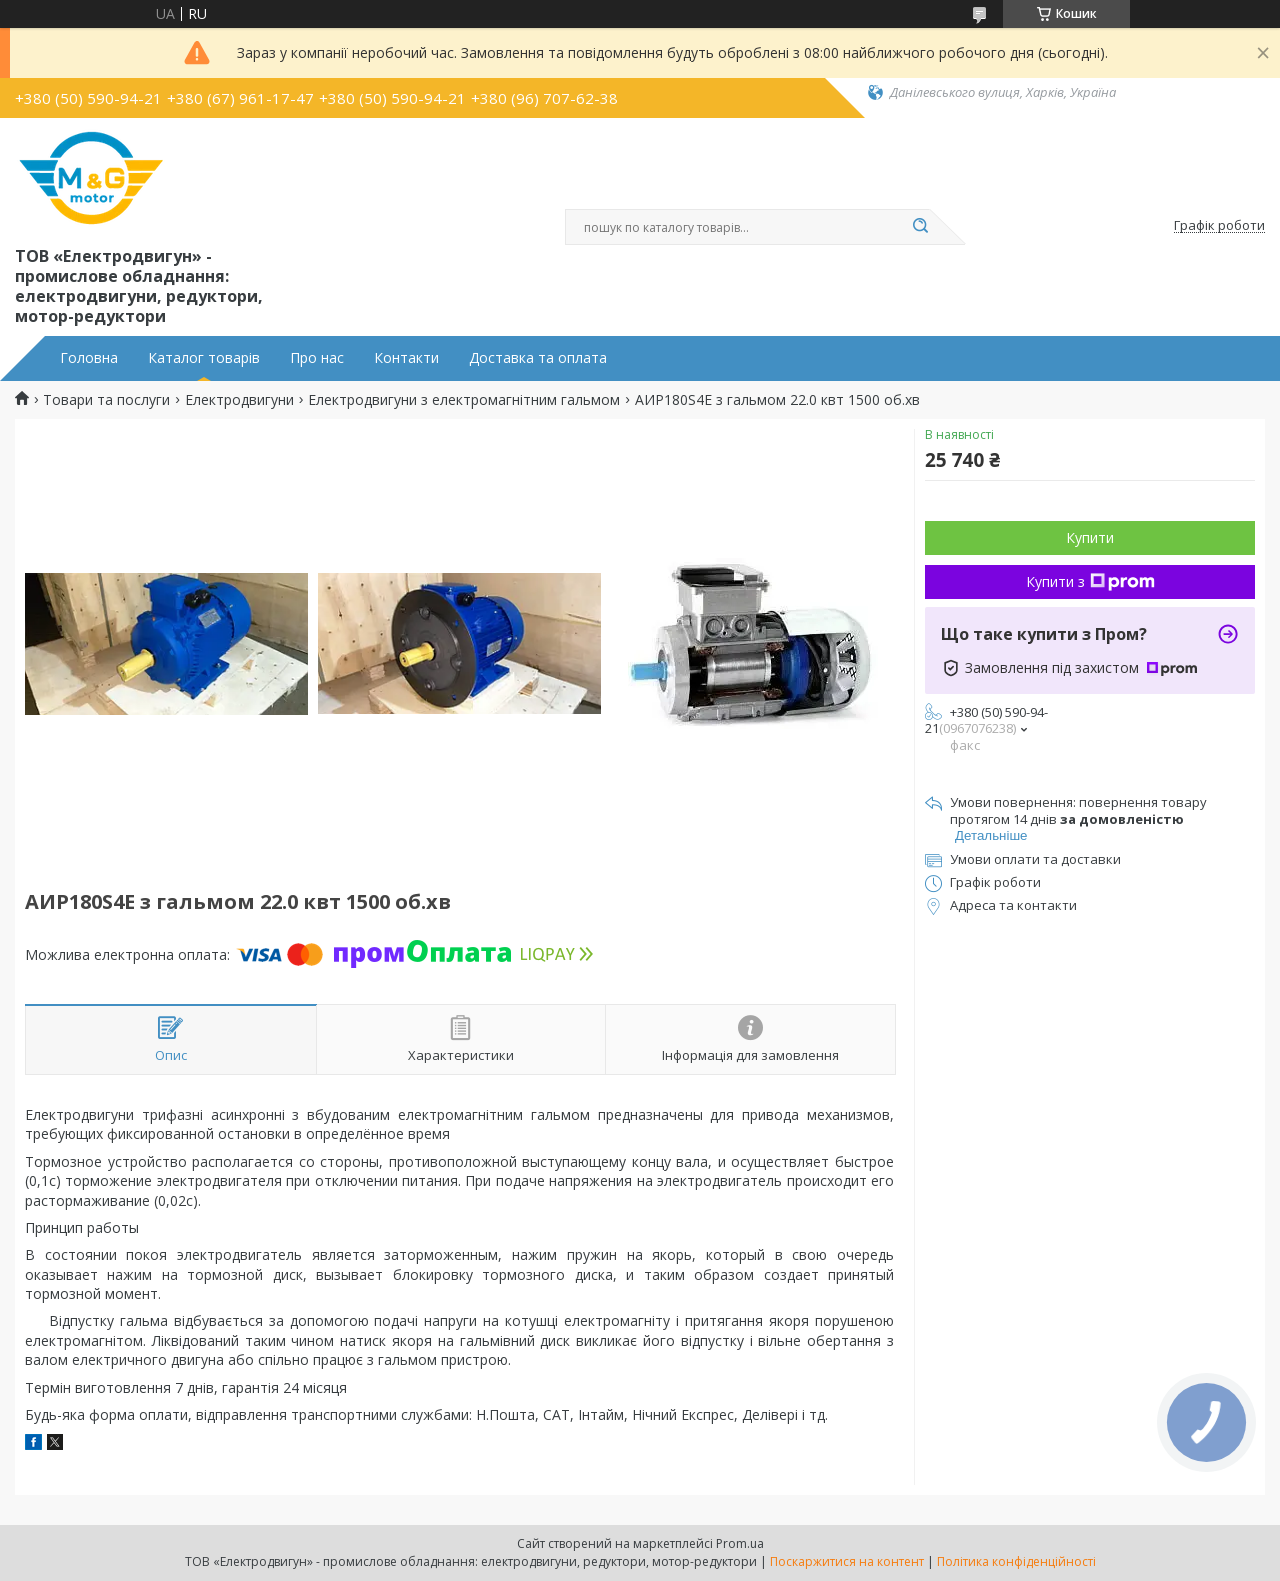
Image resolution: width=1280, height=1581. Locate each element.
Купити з (1090, 581)
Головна (89, 358)
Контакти (406, 358)
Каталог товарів (204, 358)
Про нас (317, 358)
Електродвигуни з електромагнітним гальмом (464, 400)
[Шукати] (920, 227)
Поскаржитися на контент (847, 1561)
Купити (1090, 537)
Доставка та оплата (538, 358)
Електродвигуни (239, 400)
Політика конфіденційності (1016, 1561)
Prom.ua (740, 1543)
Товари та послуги (106, 400)
